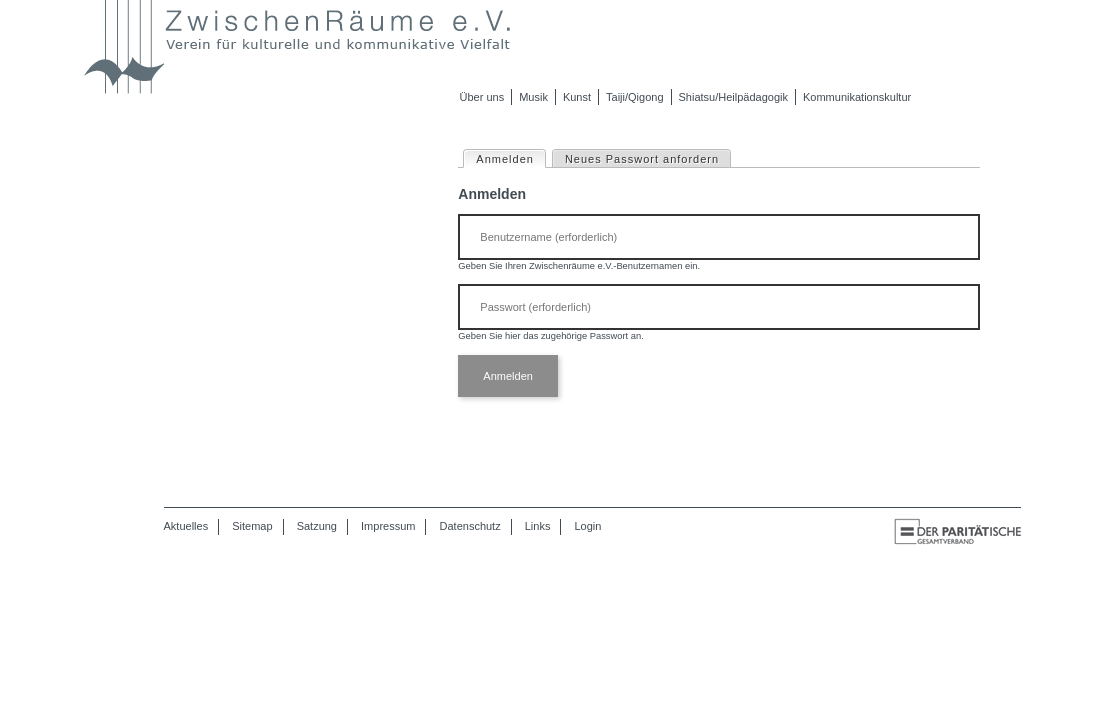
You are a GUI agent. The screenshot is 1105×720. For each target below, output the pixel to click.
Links (538, 526)
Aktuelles (186, 526)
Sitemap (252, 526)
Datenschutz (470, 526)
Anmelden (510, 158)
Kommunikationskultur (857, 97)
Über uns (482, 97)
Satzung (317, 526)
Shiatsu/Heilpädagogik (733, 97)
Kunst (577, 97)
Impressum (388, 526)
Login (588, 526)
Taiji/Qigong (634, 97)
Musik (533, 97)
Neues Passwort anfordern (642, 159)
